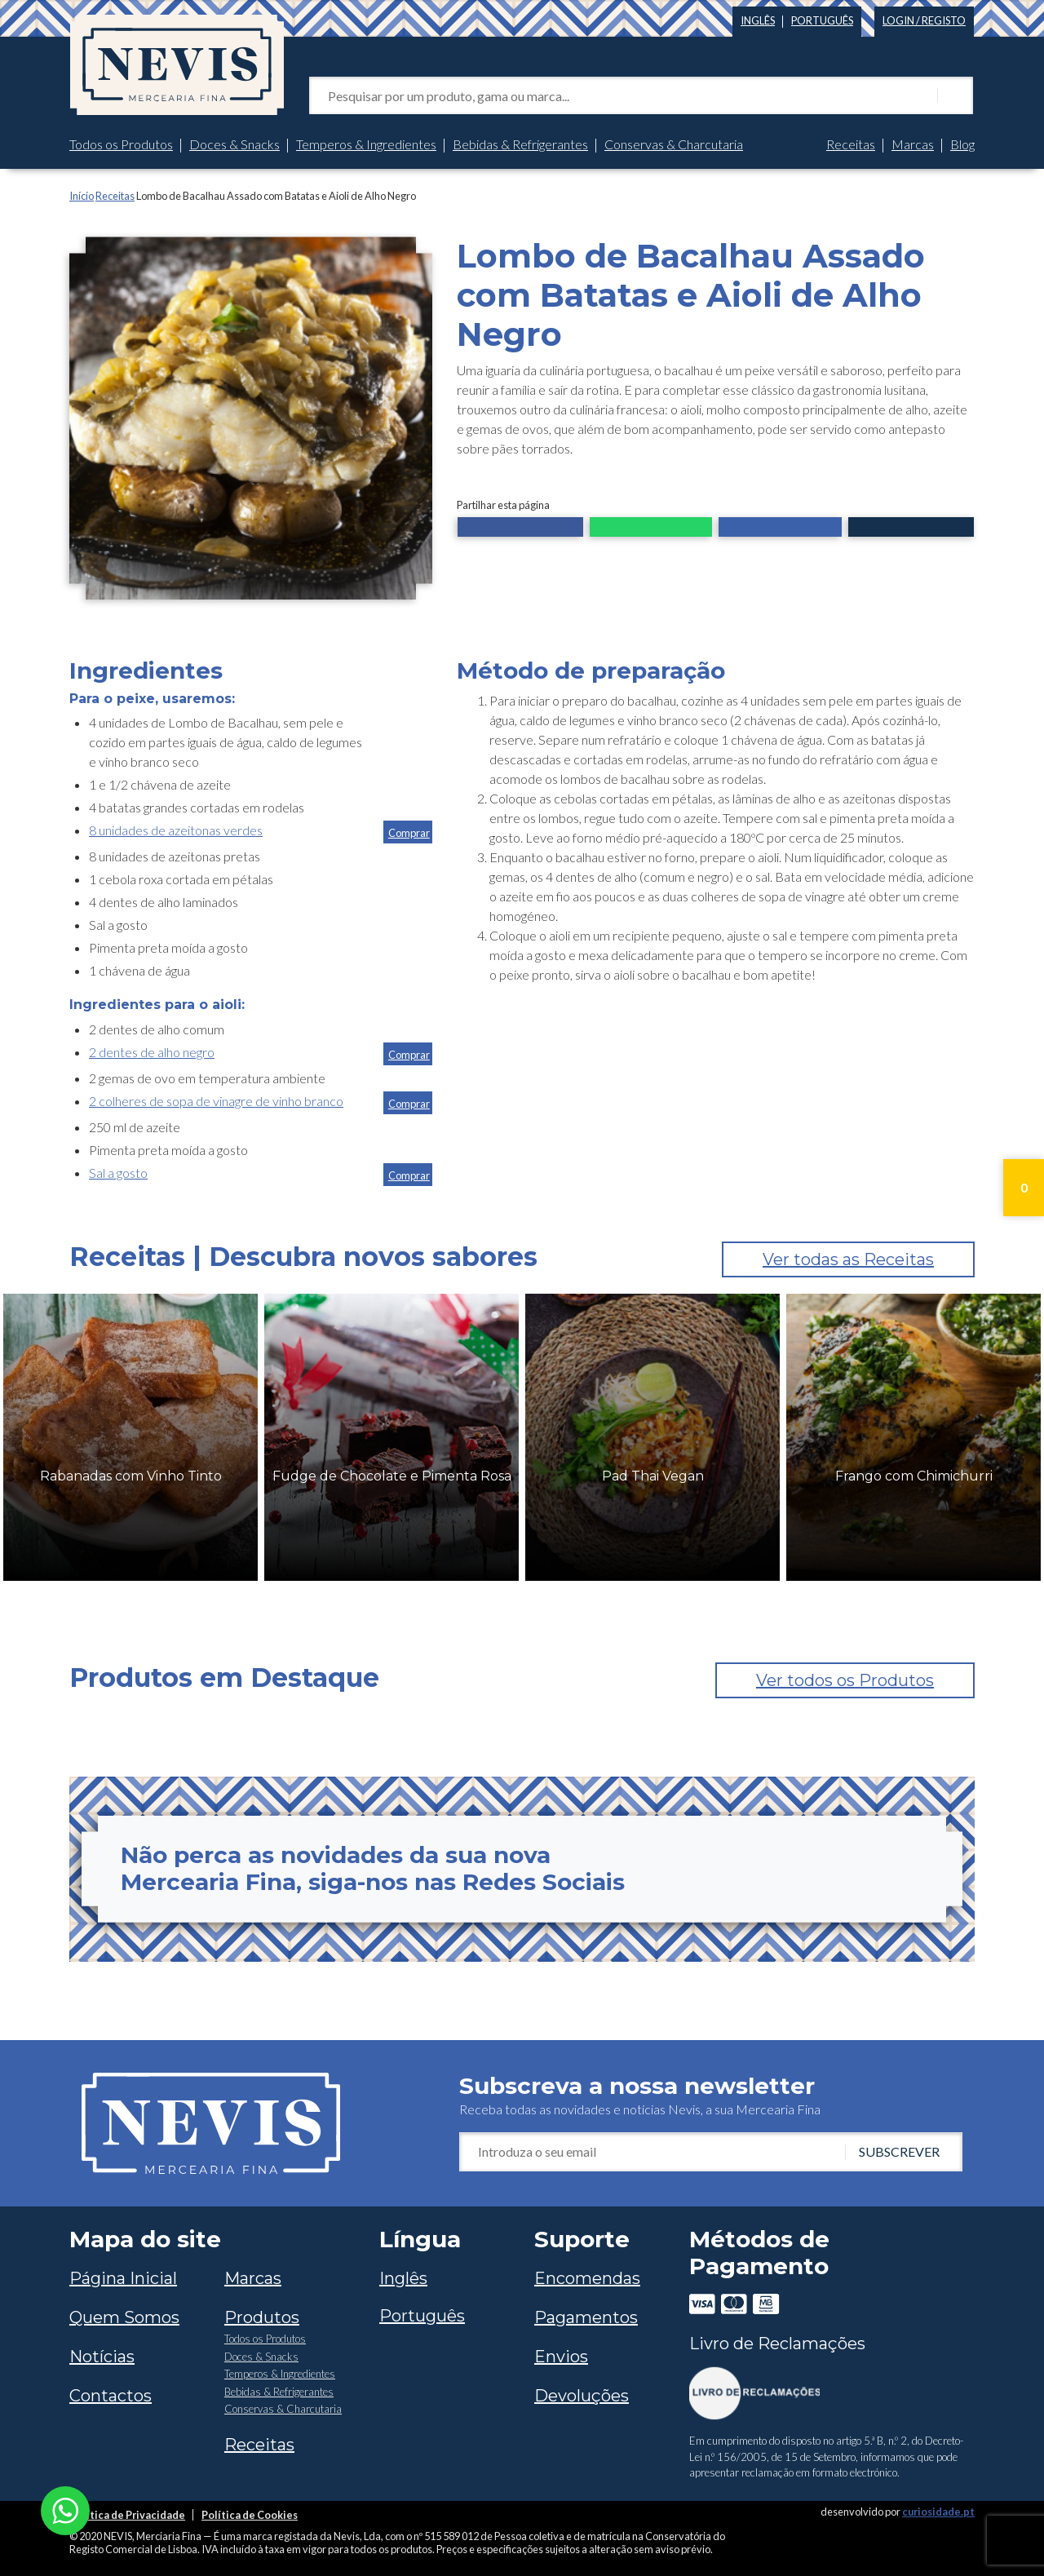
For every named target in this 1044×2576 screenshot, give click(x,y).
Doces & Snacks (234, 144)
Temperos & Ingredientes (366, 144)
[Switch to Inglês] (758, 18)
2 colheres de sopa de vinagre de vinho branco (216, 1101)
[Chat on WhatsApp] (65, 2508)
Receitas (850, 144)
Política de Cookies (249, 2514)
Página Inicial (123, 2278)
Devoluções (581, 2396)
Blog (962, 144)
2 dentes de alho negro (152, 1052)
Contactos (110, 2396)
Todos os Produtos (121, 144)
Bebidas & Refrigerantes (520, 144)
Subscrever (899, 2151)
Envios (561, 2356)
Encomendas (587, 2278)
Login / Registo (924, 20)
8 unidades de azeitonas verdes (176, 830)
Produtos (261, 2317)
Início (81, 195)
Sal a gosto (118, 1172)
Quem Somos (124, 2317)
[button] (520, 528)
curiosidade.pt (938, 2511)
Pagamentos (586, 2317)
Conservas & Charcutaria (673, 144)
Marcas (912, 144)
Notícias (102, 2356)
